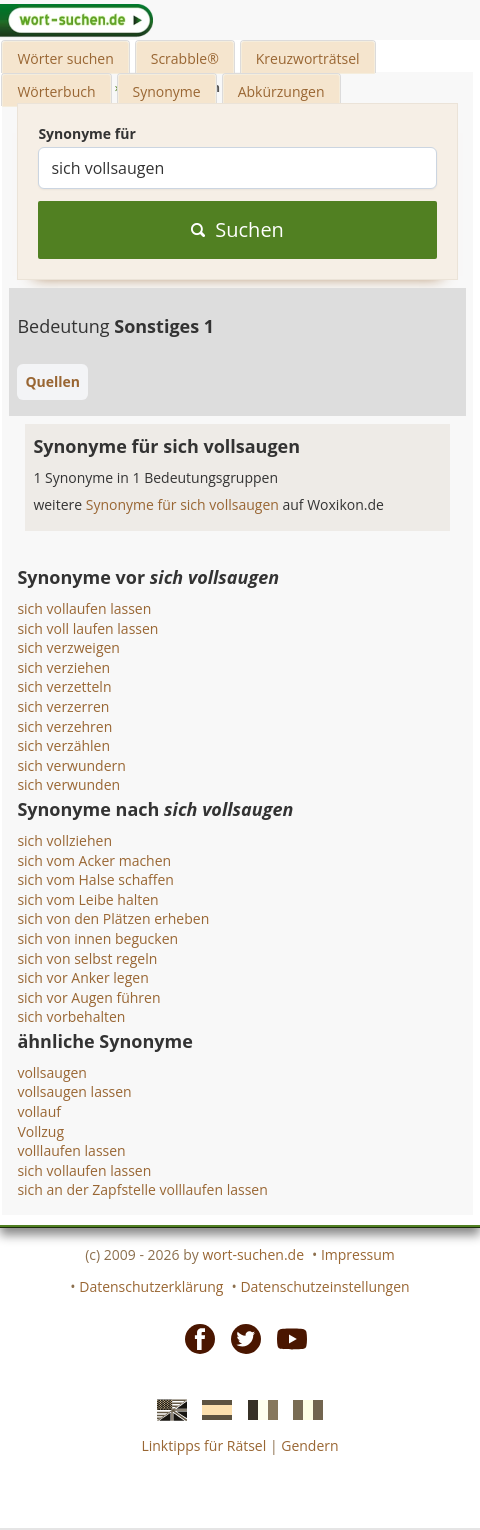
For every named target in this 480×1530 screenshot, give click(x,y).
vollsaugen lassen (74, 1091)
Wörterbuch (56, 91)
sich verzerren (63, 706)
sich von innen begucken (97, 938)
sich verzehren (64, 726)
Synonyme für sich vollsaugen (184, 504)
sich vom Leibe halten (87, 899)
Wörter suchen (65, 58)
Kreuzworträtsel (308, 58)
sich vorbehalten (71, 1016)
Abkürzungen (281, 91)
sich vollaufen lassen (84, 608)
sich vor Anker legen (82, 977)
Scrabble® (185, 58)
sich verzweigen (68, 647)
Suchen (237, 229)
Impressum (358, 1254)
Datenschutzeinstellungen (324, 1286)
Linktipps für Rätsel (203, 1445)
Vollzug (40, 1131)
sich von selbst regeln (87, 958)
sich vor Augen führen (88, 997)
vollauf (39, 1111)
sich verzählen (63, 745)
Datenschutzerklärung (151, 1286)
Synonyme (167, 91)
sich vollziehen (64, 840)
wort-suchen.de (253, 1254)
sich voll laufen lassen (87, 628)
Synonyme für (86, 133)
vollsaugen (52, 1072)
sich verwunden (68, 784)
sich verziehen (63, 667)
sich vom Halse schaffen (95, 879)
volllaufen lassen (71, 1150)
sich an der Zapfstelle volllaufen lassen (142, 1189)
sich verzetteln (64, 686)
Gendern (309, 1445)
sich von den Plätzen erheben (113, 918)
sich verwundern (71, 765)
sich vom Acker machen (94, 860)
